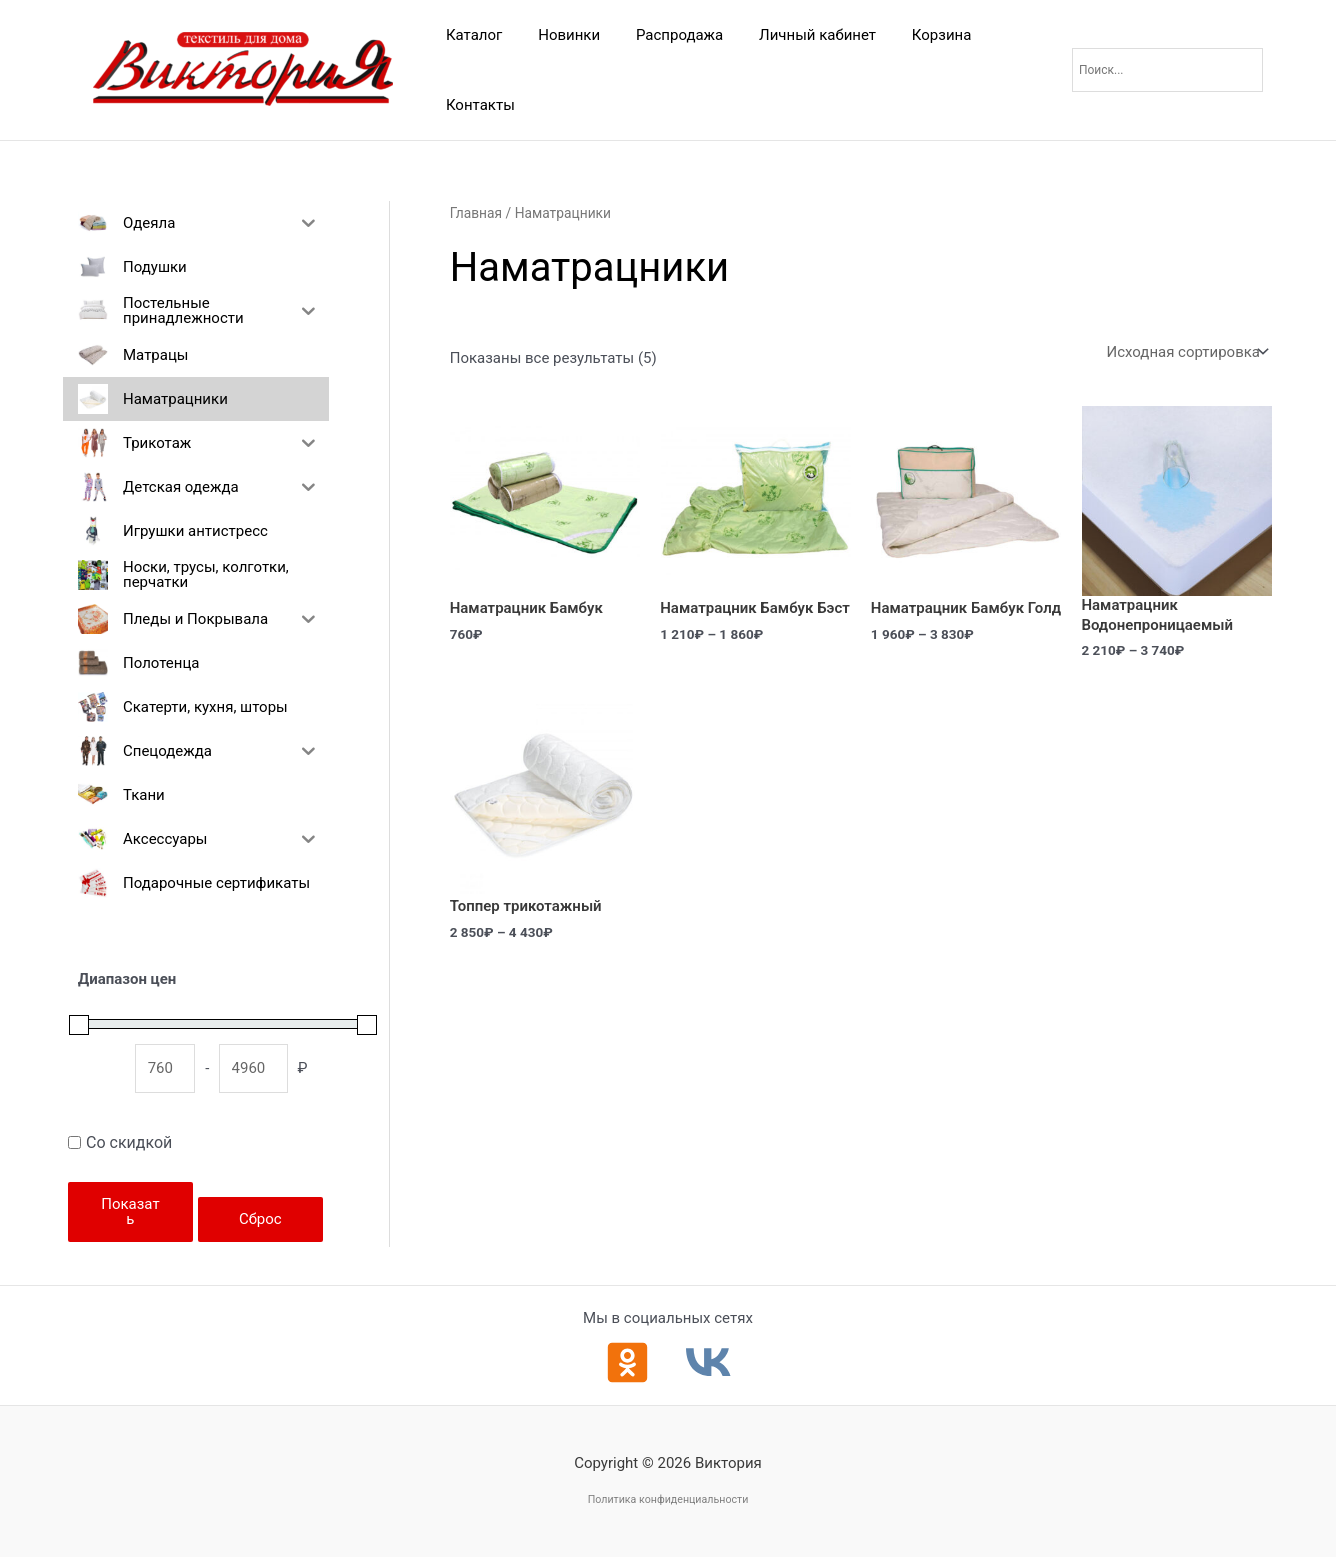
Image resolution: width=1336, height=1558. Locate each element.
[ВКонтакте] (708, 1362)
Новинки (560, 35)
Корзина (916, 35)
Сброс (260, 1219)
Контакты (477, 105)
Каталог (471, 35)
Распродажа (664, 35)
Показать (130, 1211)
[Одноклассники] (627, 1362)
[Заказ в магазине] (1185, 352)
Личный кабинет (797, 35)
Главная (476, 213)
